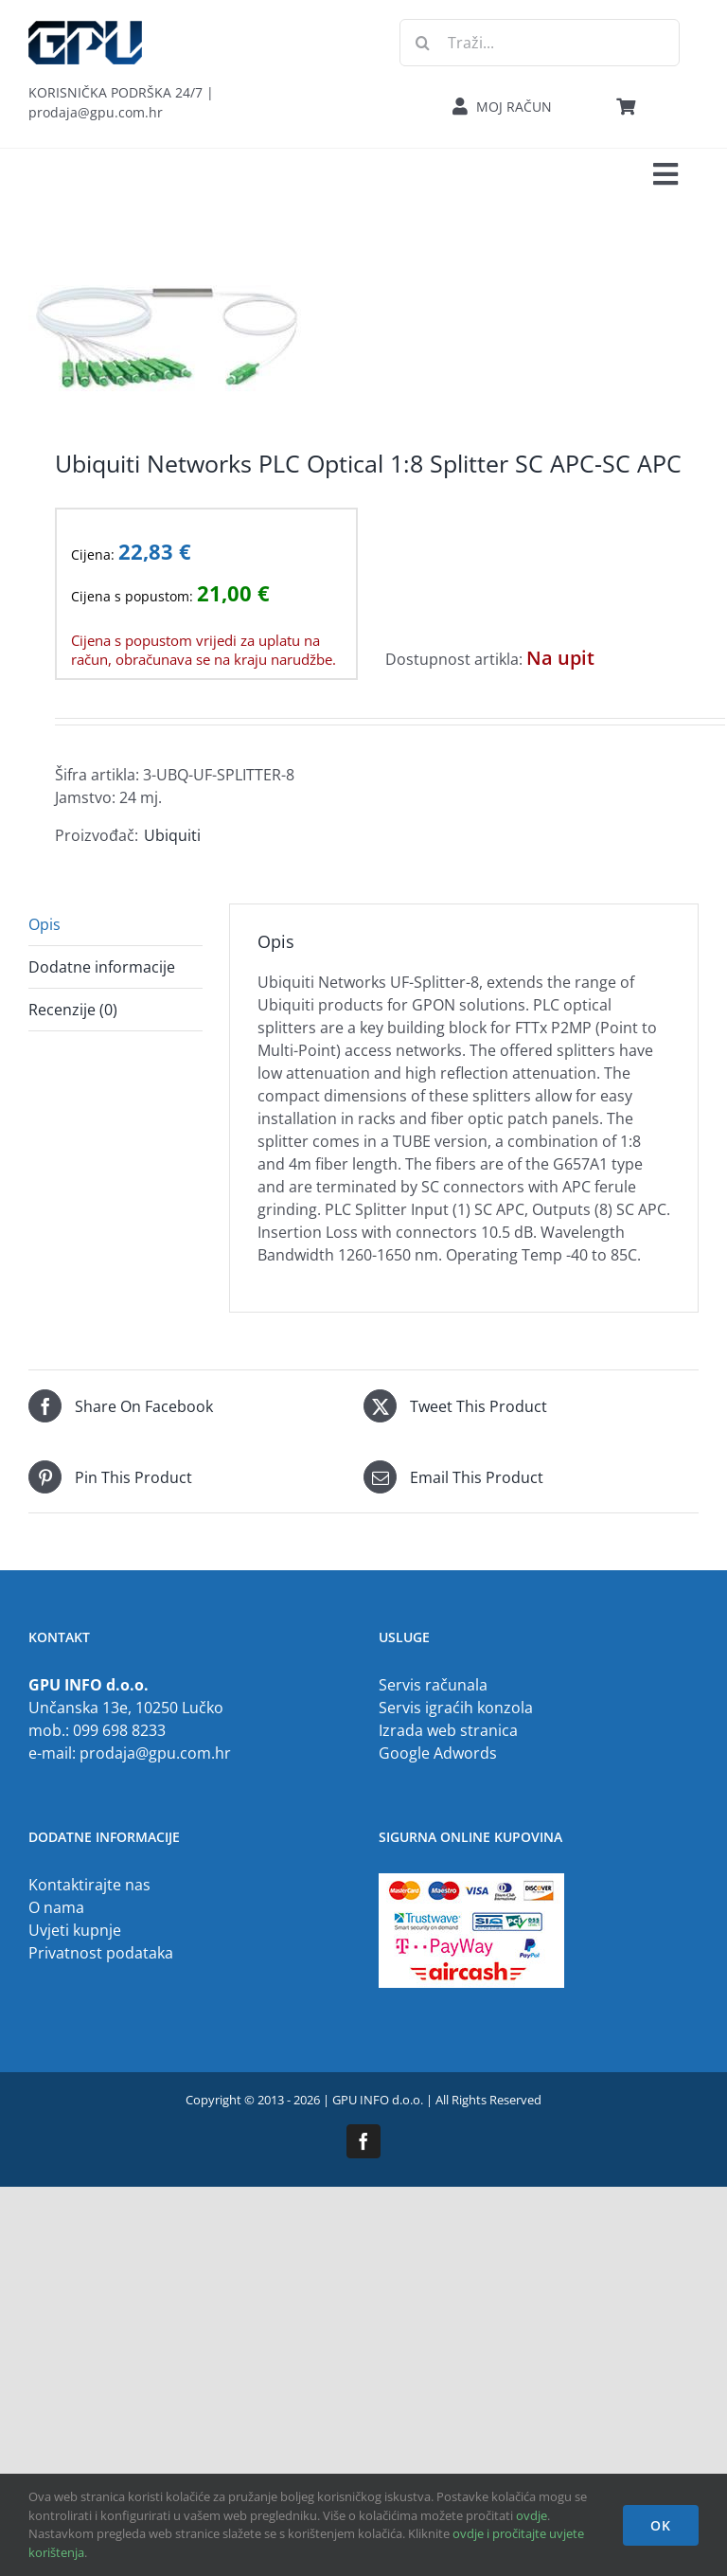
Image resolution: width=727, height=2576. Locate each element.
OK (660, 2525)
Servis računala (433, 1684)
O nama (56, 1907)
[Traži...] (539, 42)
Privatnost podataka (100, 1952)
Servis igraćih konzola (456, 1707)
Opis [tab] (44, 924)
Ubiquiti (172, 835)
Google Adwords (438, 1753)
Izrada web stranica (448, 1730)
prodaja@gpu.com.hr (155, 1753)
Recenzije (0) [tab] (72, 1009)
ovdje (531, 2515)
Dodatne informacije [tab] (101, 967)
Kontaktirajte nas (89, 1884)
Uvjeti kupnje (74, 1930)
